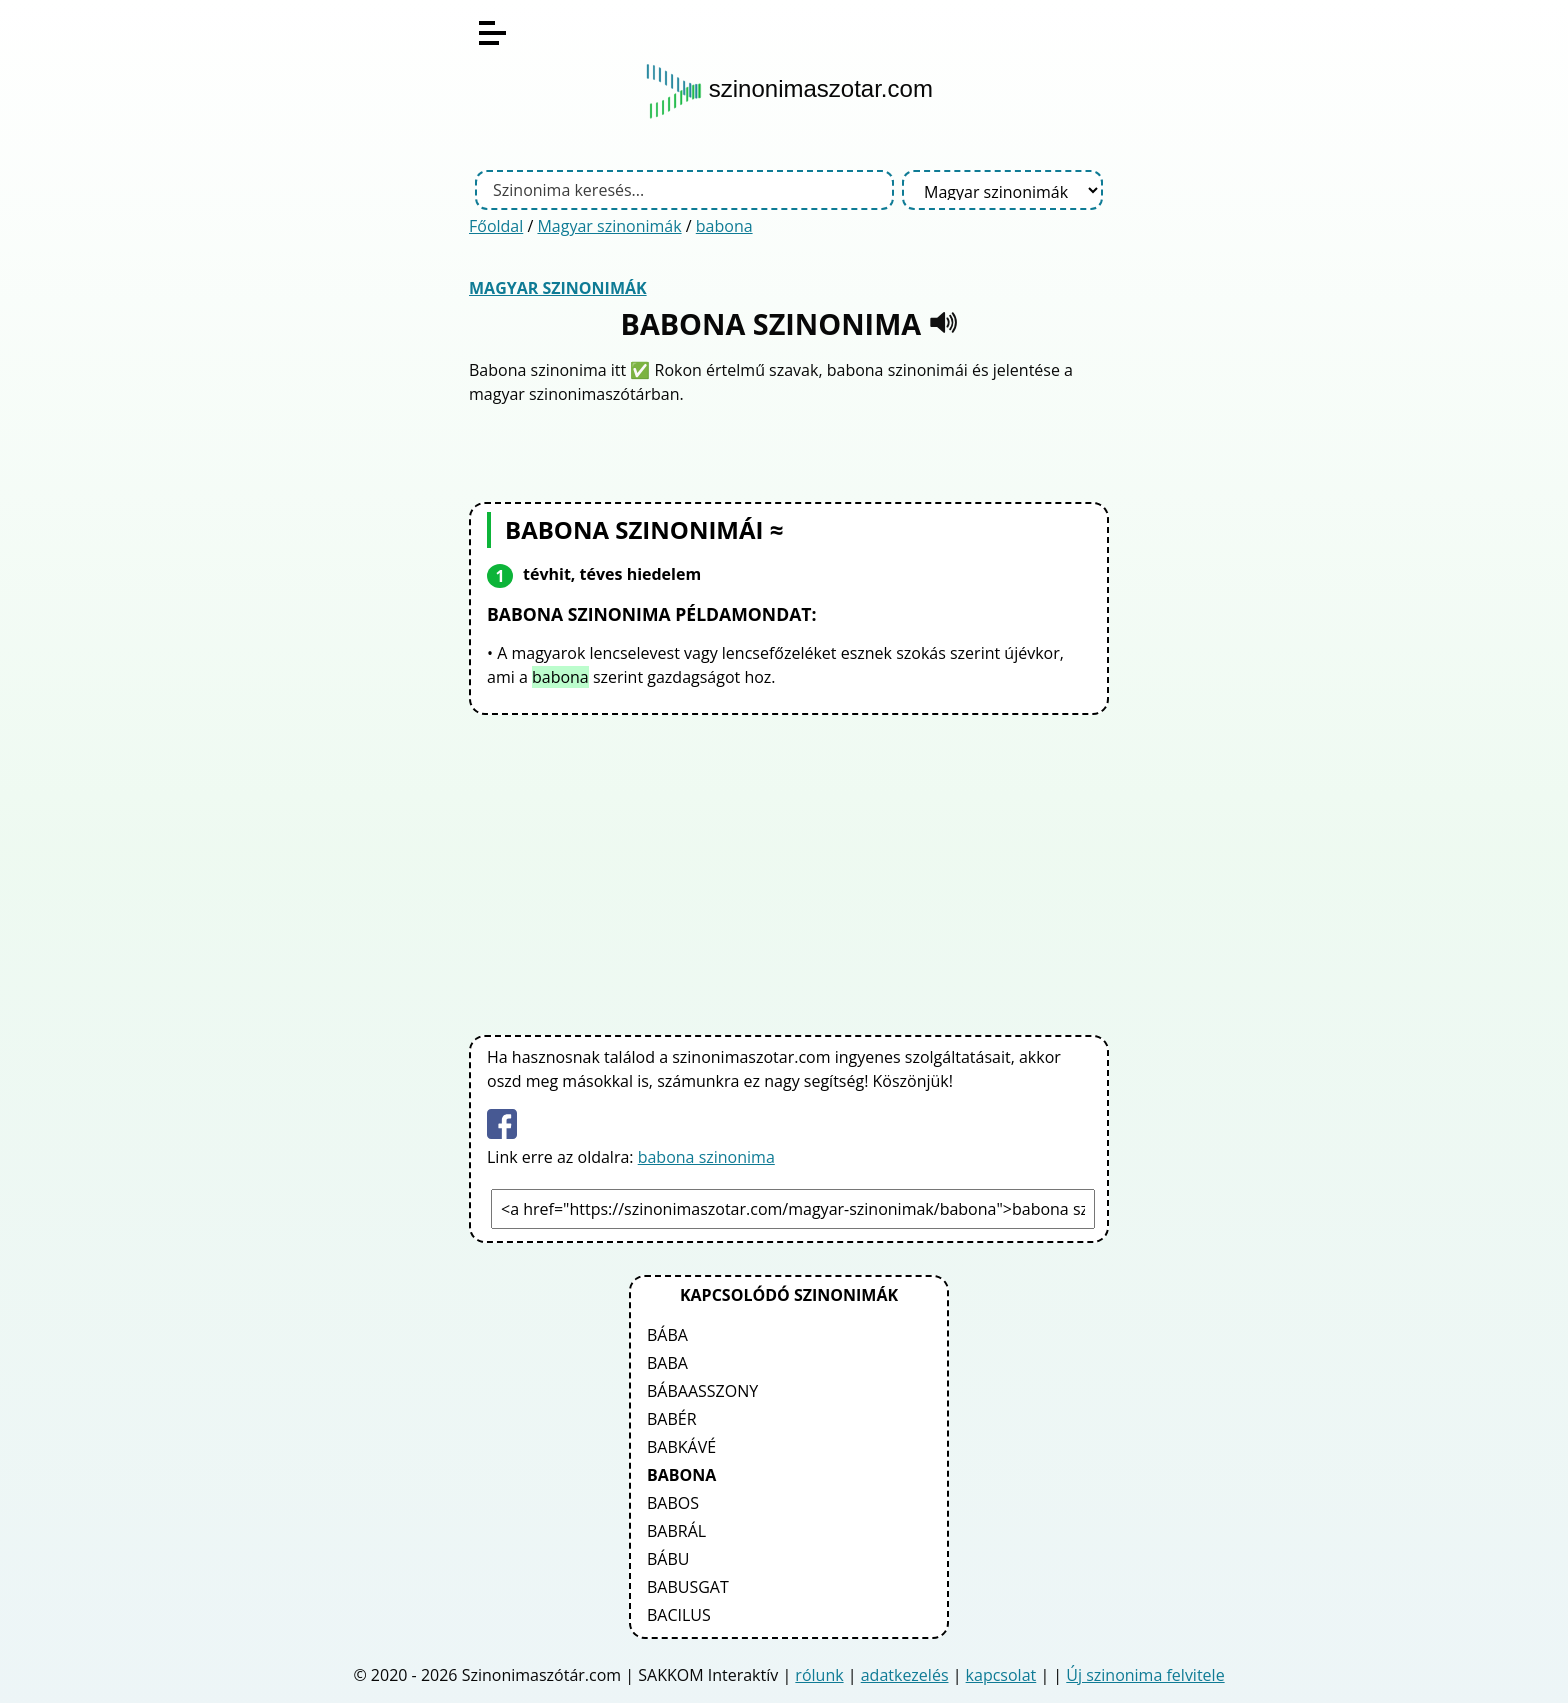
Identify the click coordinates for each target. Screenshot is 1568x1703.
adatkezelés (905, 1675)
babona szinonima (706, 1157)
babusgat (688, 1587)
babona (724, 226)
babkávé (681, 1447)
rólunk (819, 1675)
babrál (676, 1531)
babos (673, 1503)
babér (672, 1419)
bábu (668, 1559)
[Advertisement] (789, 871)
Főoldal (496, 226)
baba (667, 1363)
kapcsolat (1001, 1675)
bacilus (679, 1615)
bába (667, 1335)
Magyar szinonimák (609, 226)
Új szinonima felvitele (1145, 1675)
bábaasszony (702, 1391)
